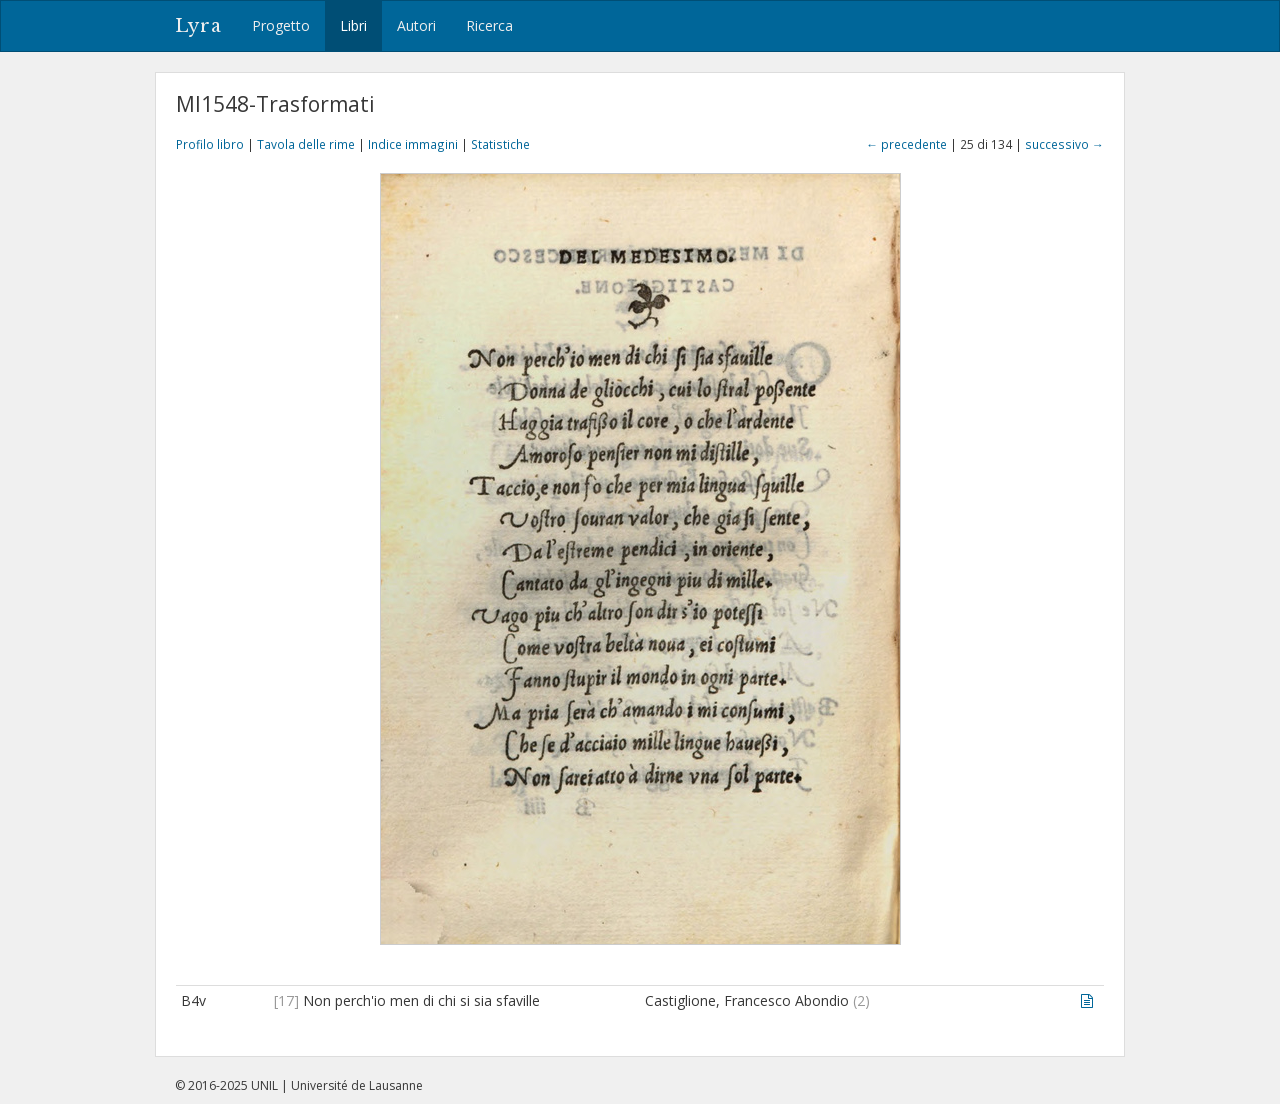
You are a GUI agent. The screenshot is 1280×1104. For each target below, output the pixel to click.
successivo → (1064, 144)
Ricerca (489, 25)
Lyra (198, 26)
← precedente (906, 144)
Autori (416, 25)
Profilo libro (210, 144)
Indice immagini (413, 144)
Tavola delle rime (306, 144)
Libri (353, 25)
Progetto (281, 25)
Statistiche (500, 144)
